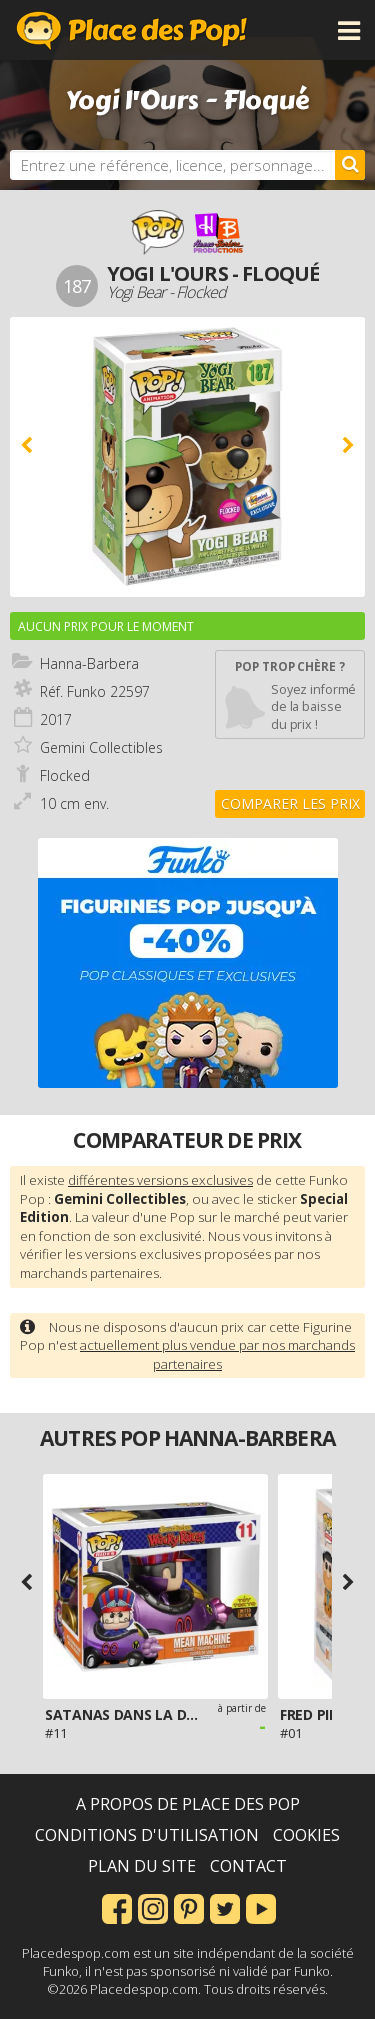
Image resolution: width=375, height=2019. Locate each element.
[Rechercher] (350, 165)
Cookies (306, 1835)
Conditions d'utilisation (147, 1835)
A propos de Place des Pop (188, 1804)
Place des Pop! (132, 30)
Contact (248, 1866)
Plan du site (142, 1866)
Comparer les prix (290, 803)
